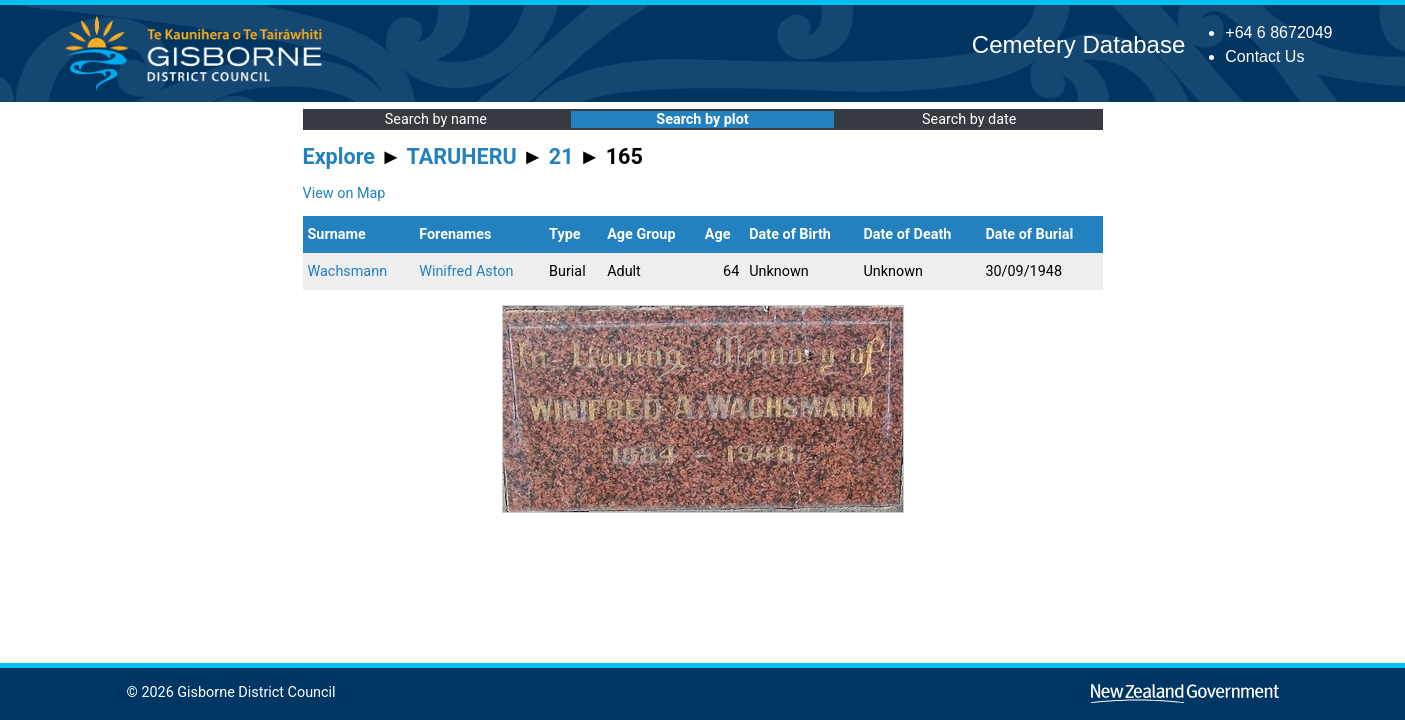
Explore (339, 156)
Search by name (436, 119)
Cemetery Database (1078, 44)
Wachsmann (348, 271)
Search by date (969, 119)
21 (561, 156)
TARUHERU (462, 156)
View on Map (344, 193)
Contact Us (1264, 56)
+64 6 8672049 (1278, 32)
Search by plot (702, 119)
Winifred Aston (466, 271)
